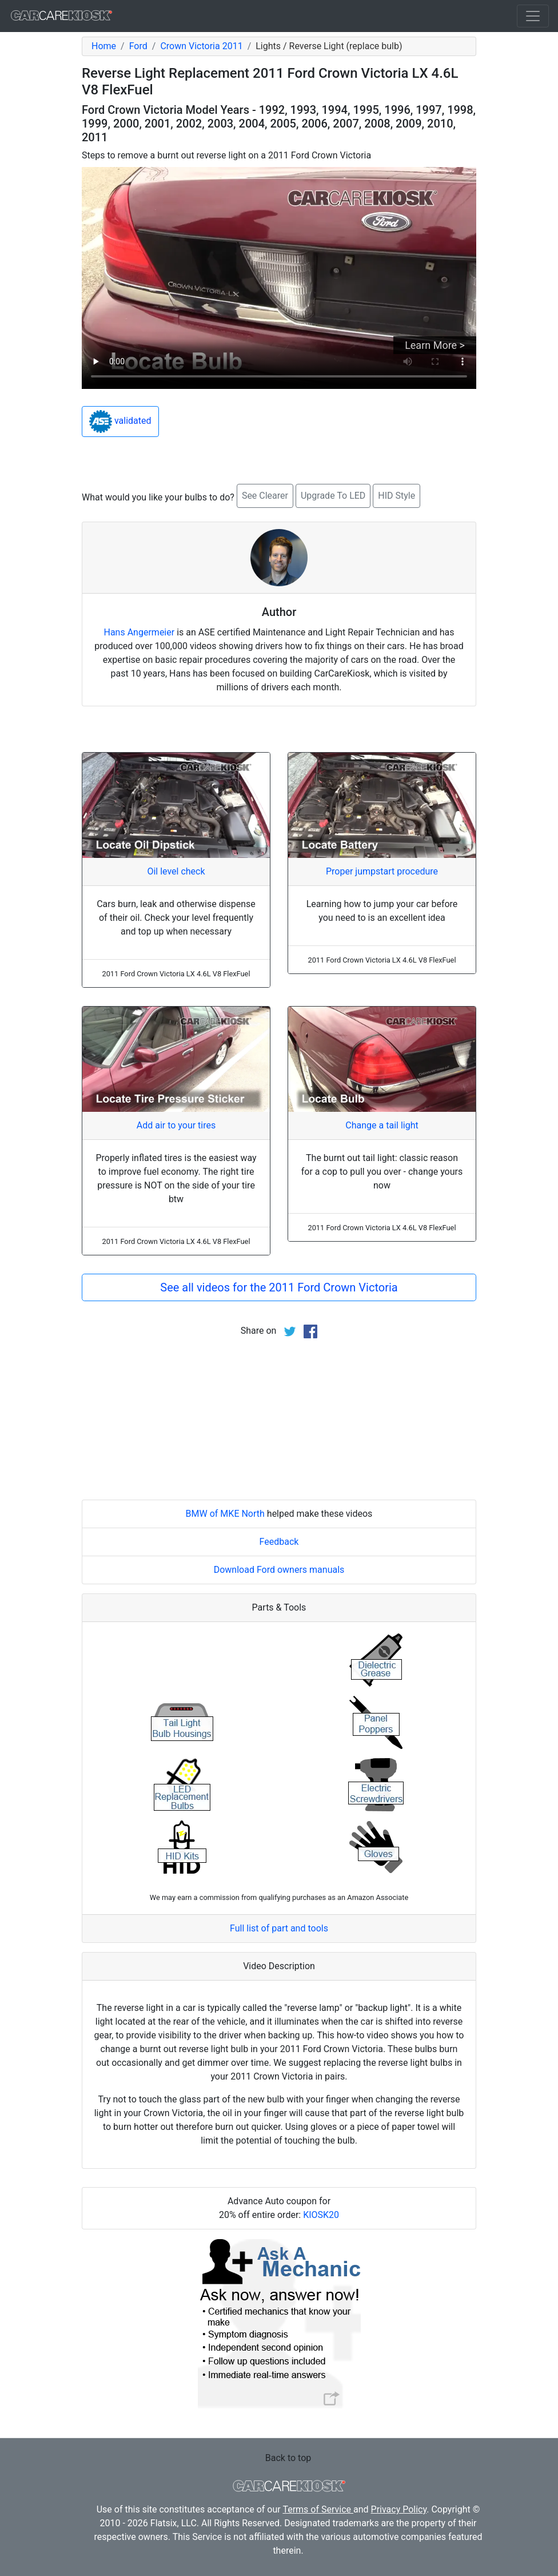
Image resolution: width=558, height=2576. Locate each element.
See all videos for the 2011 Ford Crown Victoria (278, 1287)
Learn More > (435, 345)
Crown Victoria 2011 (201, 46)
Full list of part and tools (279, 1928)
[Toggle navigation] (533, 16)
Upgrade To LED (333, 495)
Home (103, 46)
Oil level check (176, 871)
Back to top (288, 2457)
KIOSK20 (321, 2214)
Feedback (279, 1541)
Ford (138, 46)
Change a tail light (381, 1125)
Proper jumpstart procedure (382, 871)
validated (120, 421)
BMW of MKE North (225, 1513)
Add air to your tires (176, 1125)
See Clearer (265, 495)
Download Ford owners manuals (279, 1569)
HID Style (396, 495)
